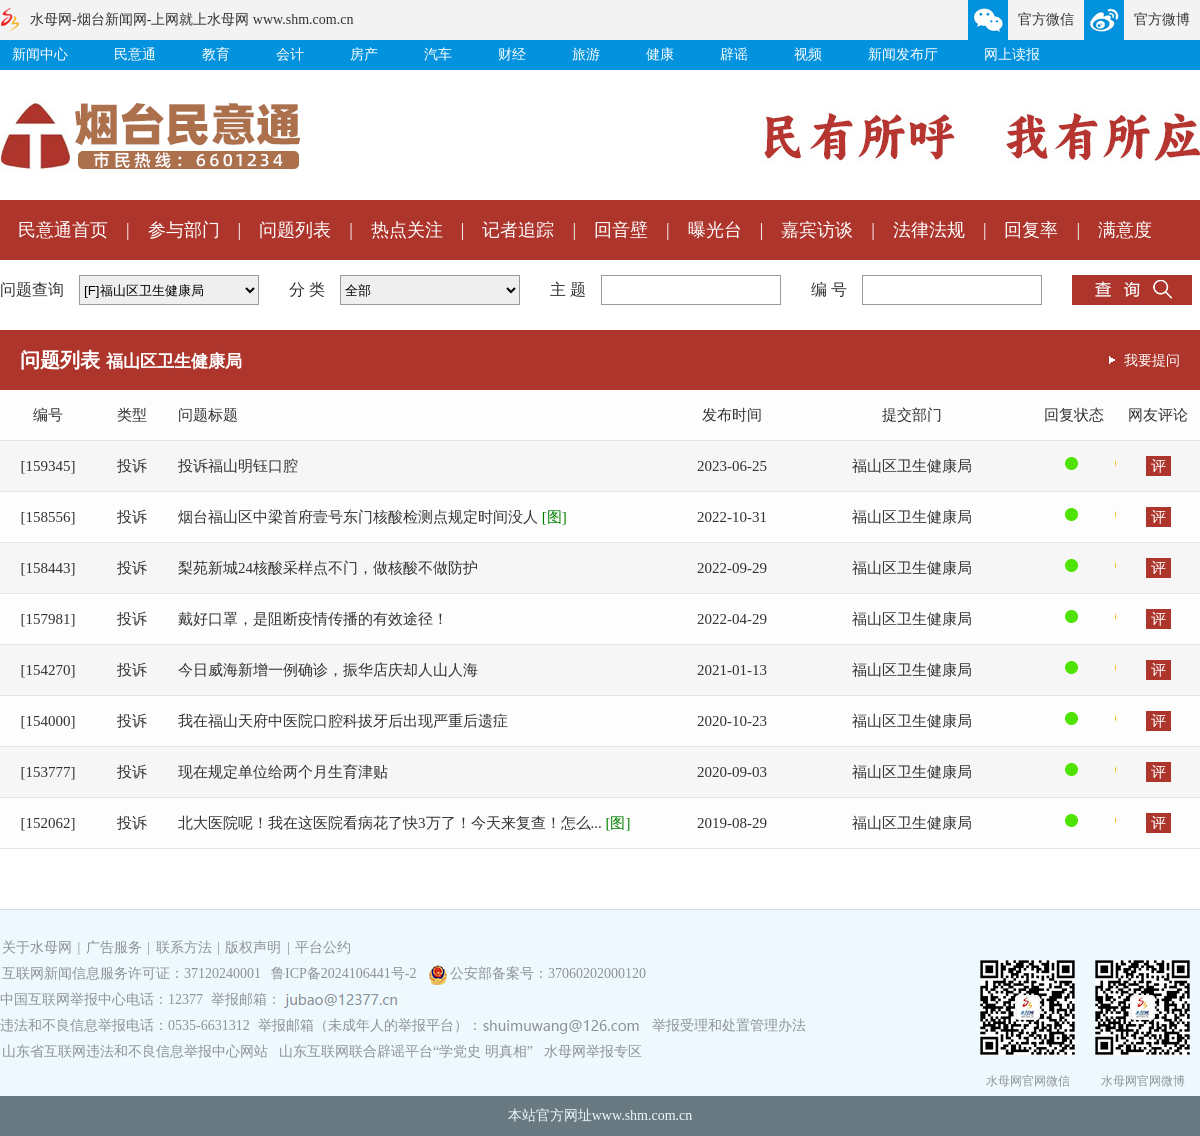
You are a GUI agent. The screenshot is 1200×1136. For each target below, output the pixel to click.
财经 (512, 54)
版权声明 (253, 947)
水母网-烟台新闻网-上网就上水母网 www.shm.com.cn (191, 19)
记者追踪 (518, 230)
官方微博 (1162, 19)
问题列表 (295, 230)
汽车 (438, 54)
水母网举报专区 (593, 1051)
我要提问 (1152, 360)
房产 (364, 54)
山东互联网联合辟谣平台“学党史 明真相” (406, 1051)
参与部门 (184, 230)
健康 (660, 54)
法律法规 (929, 230)
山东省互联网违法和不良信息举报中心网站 (135, 1051)
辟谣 (734, 54)
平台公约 (323, 947)
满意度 (1125, 230)
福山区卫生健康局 (912, 466)
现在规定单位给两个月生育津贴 (283, 772)
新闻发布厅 (903, 54)
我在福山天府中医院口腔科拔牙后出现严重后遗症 (343, 721)
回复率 (1031, 230)
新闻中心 (40, 54)
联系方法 (184, 947)
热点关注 (407, 230)
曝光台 (715, 230)
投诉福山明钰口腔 (238, 466)
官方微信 (1046, 19)
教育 (216, 54)
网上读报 (1012, 54)
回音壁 (621, 230)
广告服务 (114, 947)
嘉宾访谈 (817, 230)
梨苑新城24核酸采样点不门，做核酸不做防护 (328, 568)
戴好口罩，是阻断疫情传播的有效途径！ (313, 619)
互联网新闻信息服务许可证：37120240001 (131, 973)
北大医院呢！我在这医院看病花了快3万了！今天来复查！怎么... (404, 823)
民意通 (135, 54)
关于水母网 (39, 947)
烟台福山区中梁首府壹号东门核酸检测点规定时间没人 (372, 517)
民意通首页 (63, 230)
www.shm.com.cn (642, 1115)
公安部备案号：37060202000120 (548, 973)
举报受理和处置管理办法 (729, 1025)
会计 (290, 54)
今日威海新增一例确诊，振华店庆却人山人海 (328, 670)
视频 (808, 54)
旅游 (586, 54)
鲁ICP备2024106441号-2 (345, 973)
